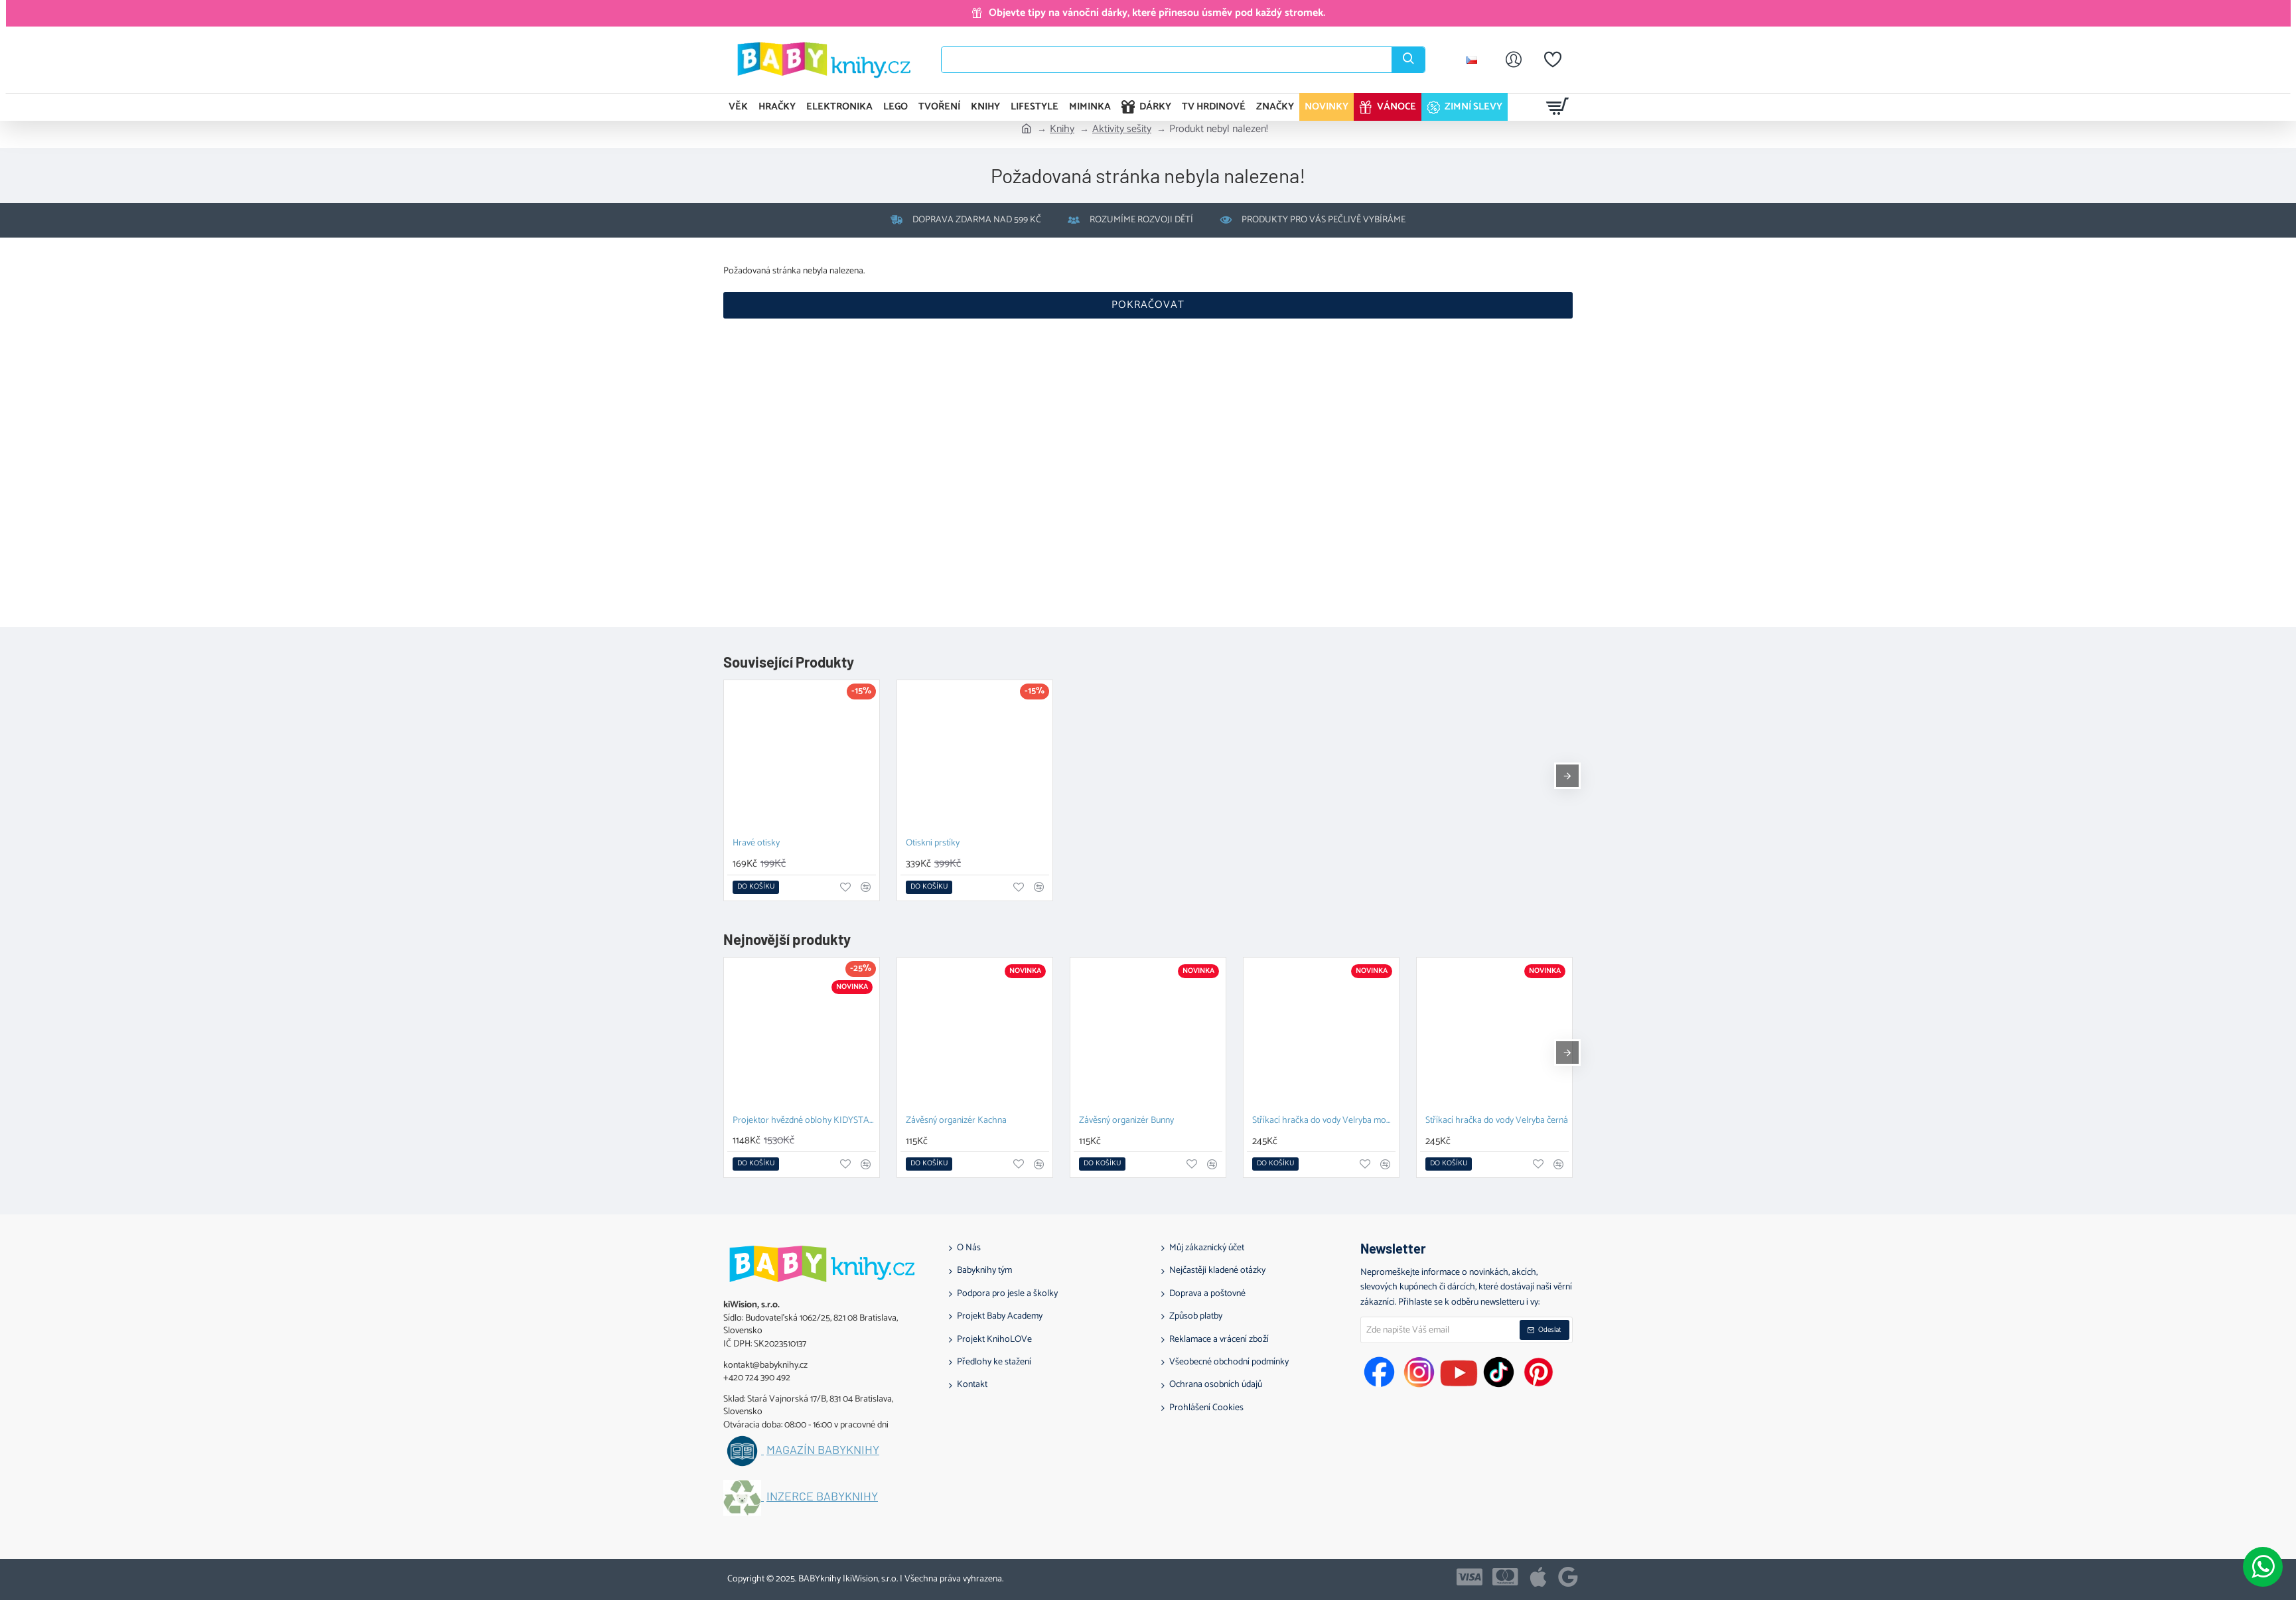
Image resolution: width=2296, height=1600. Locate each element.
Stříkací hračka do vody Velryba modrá (1324, 1121)
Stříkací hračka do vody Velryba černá (1496, 1121)
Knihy (1062, 129)
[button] (756, 887)
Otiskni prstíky (933, 843)
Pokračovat (1148, 305)
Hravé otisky (756, 843)
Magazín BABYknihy (822, 1450)
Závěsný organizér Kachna (956, 1121)
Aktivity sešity (1121, 129)
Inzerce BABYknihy (822, 1496)
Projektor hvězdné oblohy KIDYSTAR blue (804, 1121)
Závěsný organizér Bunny (1126, 1121)
